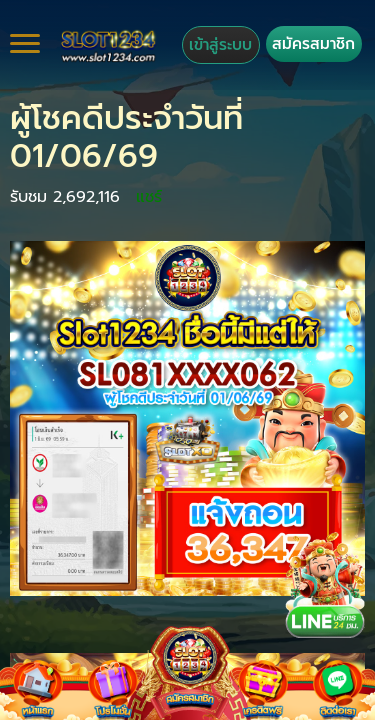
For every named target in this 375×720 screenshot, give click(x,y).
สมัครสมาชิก (313, 43)
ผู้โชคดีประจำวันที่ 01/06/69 (126, 137)
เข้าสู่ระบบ (220, 44)
